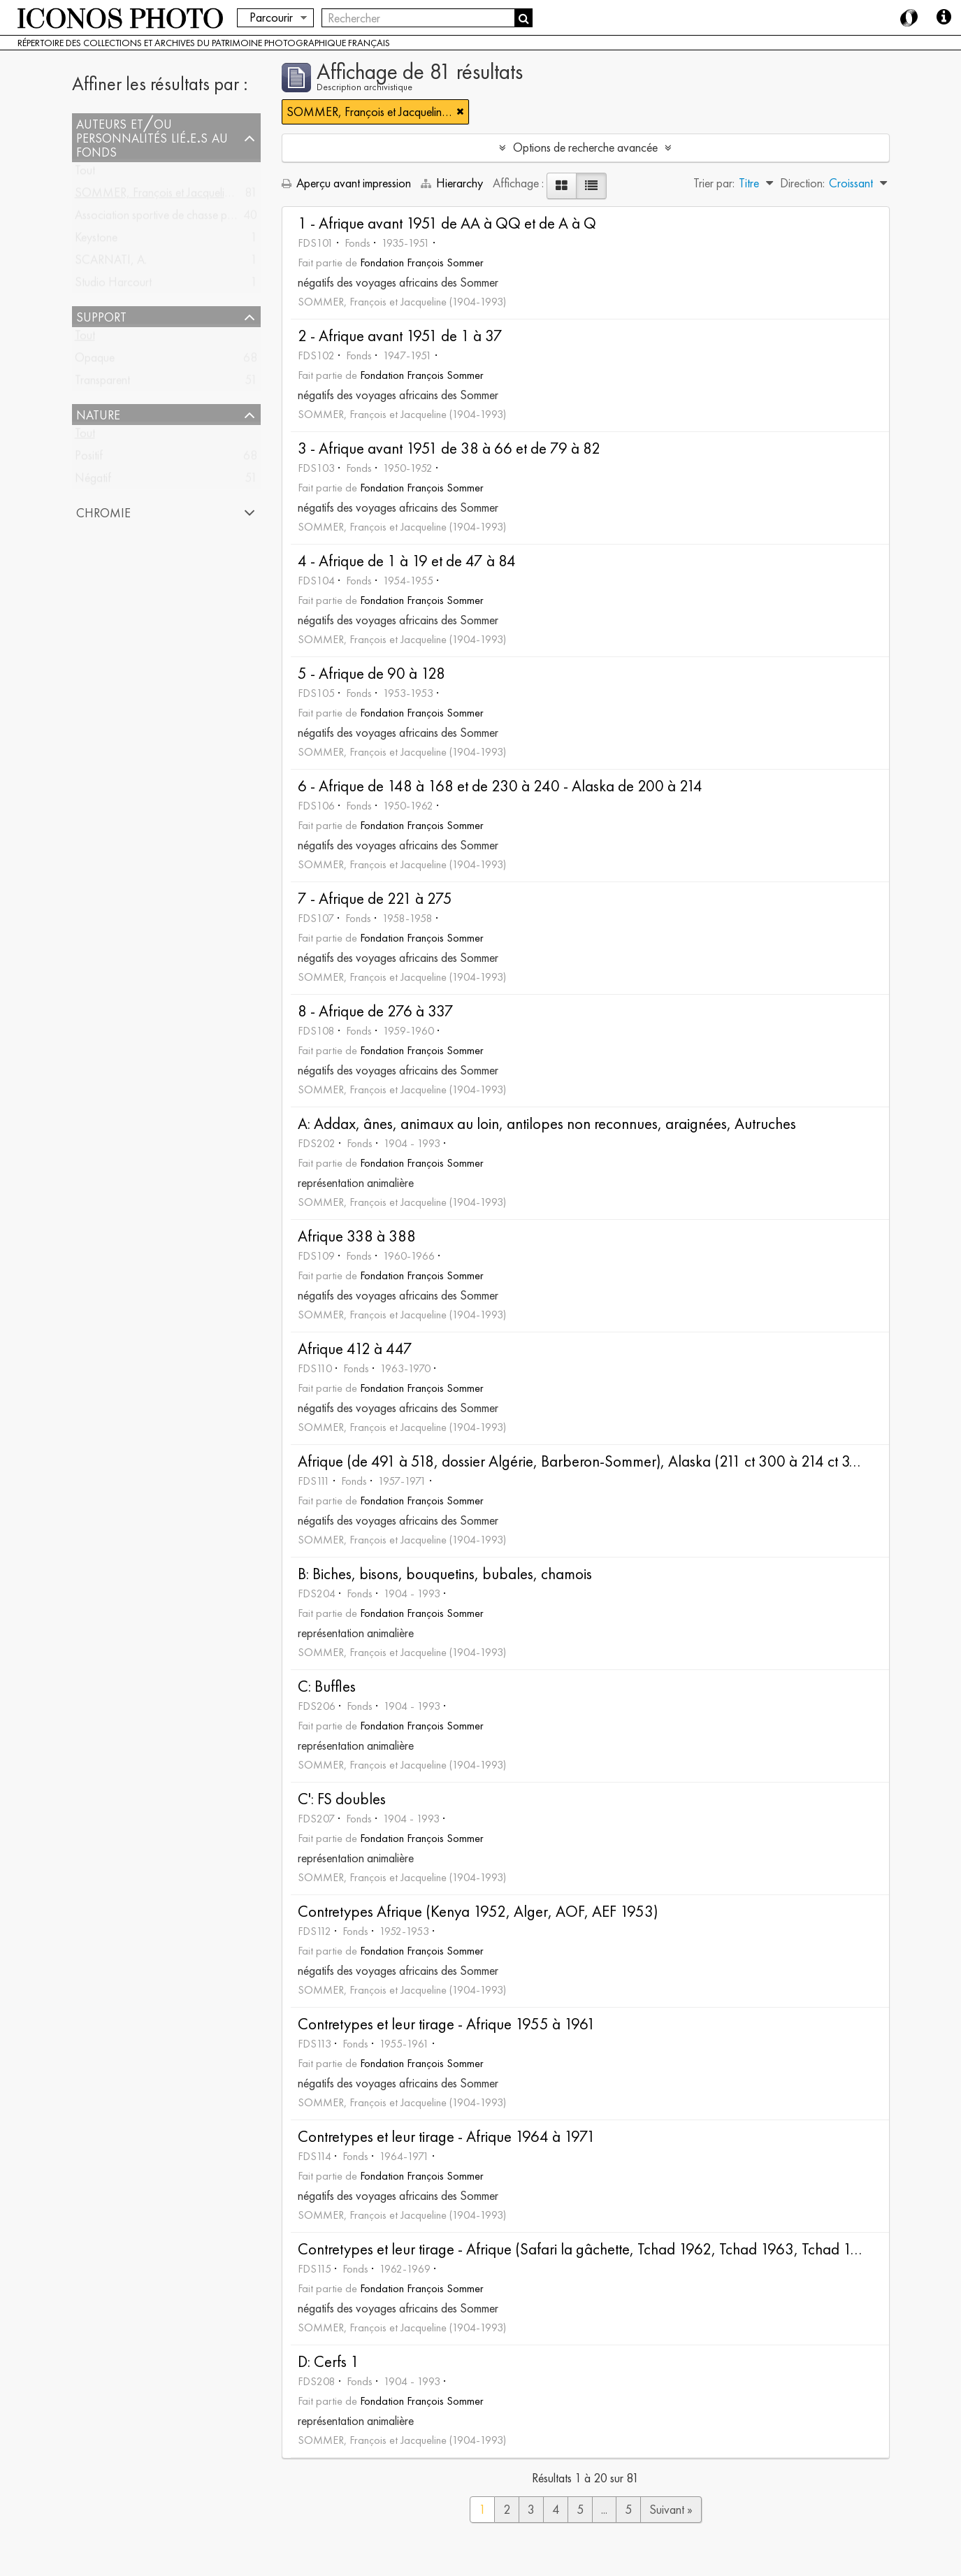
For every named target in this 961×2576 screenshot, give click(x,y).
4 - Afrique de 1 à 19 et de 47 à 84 (407, 561)
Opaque (95, 360)
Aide (943, 17)
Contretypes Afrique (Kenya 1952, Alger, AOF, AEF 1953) (478, 1911)
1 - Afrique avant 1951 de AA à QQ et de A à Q (447, 223)
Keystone (96, 240)
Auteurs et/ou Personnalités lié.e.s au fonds (152, 137)
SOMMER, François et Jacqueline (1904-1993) (189, 195)
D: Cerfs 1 (328, 2362)
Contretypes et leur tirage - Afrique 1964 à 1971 (446, 2137)
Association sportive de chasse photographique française (208, 218)
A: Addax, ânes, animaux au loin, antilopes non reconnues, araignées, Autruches (547, 1124)
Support (101, 316)
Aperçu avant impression (346, 183)
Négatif (93, 481)
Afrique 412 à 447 (355, 1349)
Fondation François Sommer (422, 262)
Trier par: (714, 183)
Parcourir (271, 17)
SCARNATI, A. (111, 262)
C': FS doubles (342, 1799)
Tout (85, 173)
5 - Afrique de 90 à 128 (371, 673)
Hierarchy (453, 183)
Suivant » (671, 2509)
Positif (89, 458)
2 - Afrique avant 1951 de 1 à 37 (400, 336)
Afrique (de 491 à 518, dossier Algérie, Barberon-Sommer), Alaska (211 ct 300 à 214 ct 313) (583, 1461)
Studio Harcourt (113, 285)
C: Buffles (327, 1686)
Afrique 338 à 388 (357, 1236)
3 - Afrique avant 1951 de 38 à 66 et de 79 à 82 (449, 448)
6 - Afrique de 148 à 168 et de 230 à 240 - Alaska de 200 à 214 (500, 786)
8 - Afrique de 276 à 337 (376, 1011)
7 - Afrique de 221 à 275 (375, 898)
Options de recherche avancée (585, 147)
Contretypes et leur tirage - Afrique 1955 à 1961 (446, 2024)
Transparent (102, 383)
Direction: (802, 183)
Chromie (103, 512)
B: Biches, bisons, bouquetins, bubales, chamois (445, 1574)
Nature (98, 414)
